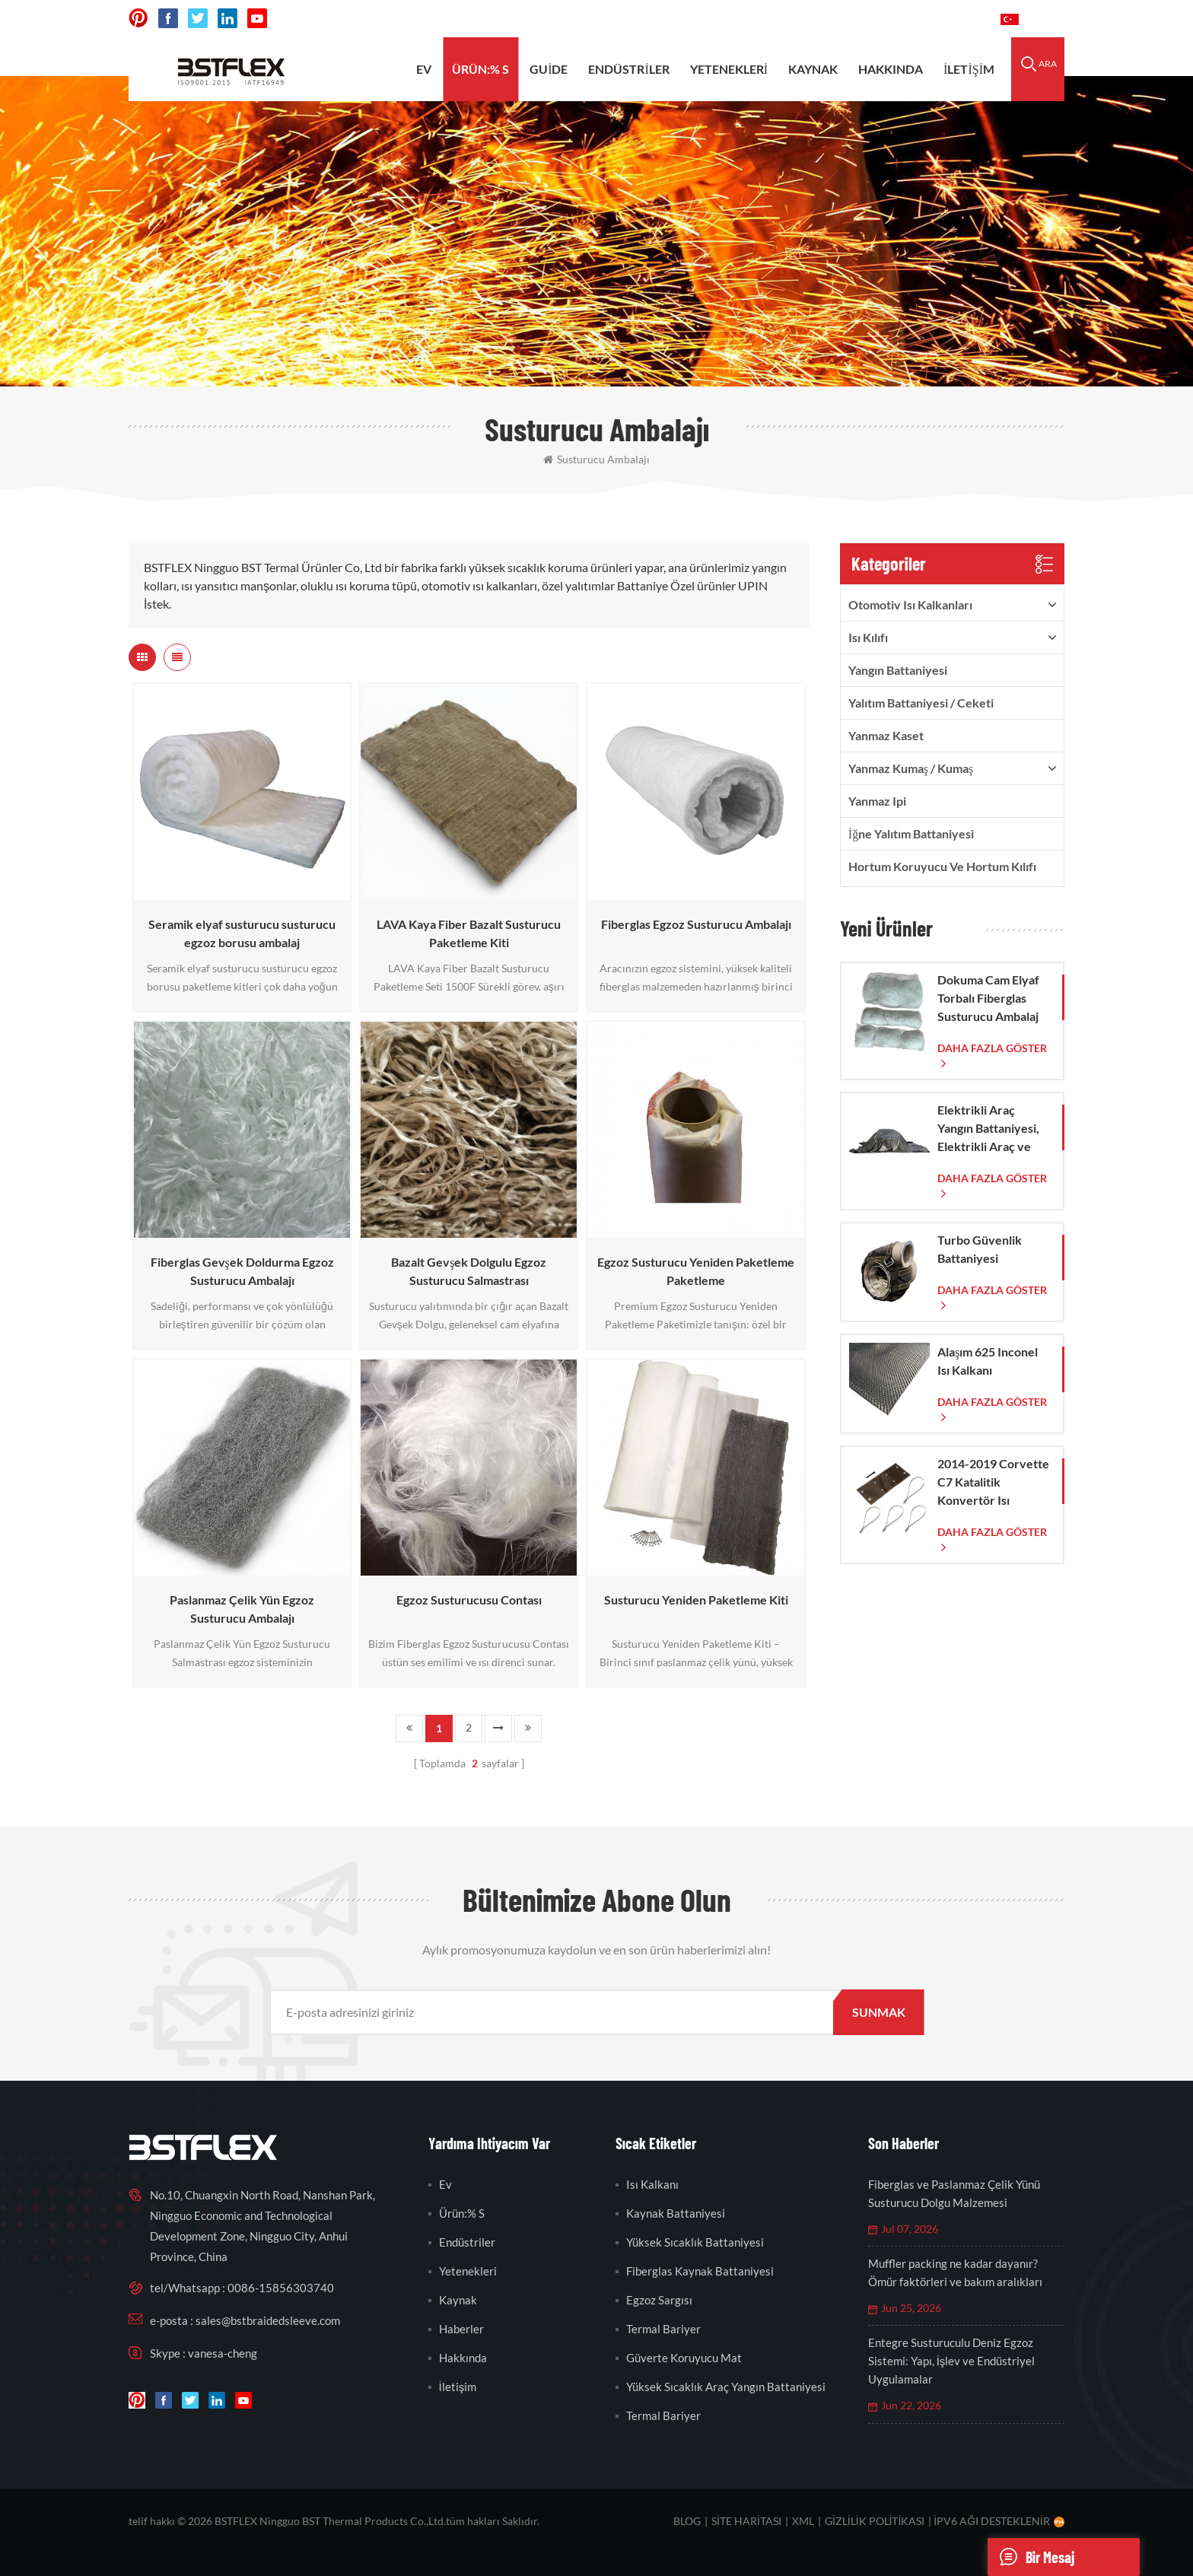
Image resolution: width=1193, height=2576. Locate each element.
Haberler (461, 2329)
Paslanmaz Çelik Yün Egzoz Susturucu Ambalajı (242, 1608)
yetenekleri (729, 69)
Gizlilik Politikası (874, 2520)
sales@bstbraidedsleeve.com (778, 18)
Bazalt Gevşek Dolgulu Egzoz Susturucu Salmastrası (468, 1271)
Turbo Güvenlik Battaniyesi (979, 1248)
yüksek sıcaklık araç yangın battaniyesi (726, 2386)
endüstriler (628, 69)
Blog (687, 2520)
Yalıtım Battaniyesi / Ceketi (921, 702)
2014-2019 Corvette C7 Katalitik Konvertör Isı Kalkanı (993, 1482)
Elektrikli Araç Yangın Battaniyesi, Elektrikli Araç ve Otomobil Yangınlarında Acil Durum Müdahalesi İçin (988, 1129)
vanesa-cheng (222, 2353)
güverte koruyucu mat (684, 2358)
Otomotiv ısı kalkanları (910, 604)
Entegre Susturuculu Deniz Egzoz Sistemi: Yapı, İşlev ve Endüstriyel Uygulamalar (952, 2361)
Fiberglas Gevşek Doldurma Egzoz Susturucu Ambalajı (242, 1271)
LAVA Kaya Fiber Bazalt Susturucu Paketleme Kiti (469, 933)
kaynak (813, 69)
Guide (549, 69)
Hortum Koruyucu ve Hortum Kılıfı (942, 866)
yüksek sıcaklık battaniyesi (695, 2242)
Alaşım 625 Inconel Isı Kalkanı (987, 1360)
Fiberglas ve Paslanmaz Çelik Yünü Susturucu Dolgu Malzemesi (954, 2193)
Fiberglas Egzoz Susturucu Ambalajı (696, 924)
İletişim (968, 69)
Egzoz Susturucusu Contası (469, 1599)
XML (803, 2520)
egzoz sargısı (659, 2300)
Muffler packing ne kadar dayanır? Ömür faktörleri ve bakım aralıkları (955, 2272)
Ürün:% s (480, 69)
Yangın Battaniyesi (897, 670)
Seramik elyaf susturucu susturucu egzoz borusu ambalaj (242, 933)
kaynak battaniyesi (675, 2213)
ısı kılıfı (868, 637)
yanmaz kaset (886, 735)
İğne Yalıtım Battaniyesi (911, 833)
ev (423, 69)
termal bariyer (663, 2329)
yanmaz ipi (877, 800)
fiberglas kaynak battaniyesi (700, 2271)
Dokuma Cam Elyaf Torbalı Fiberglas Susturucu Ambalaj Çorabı (988, 999)
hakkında (890, 69)
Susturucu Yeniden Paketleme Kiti (696, 1599)
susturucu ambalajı (596, 459)
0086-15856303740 (931, 18)
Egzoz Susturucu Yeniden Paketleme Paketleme (695, 1271)
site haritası (746, 2520)
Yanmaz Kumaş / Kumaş (910, 768)
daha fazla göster (992, 1048)
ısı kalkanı (652, 2184)
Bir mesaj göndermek (1038, 2557)
